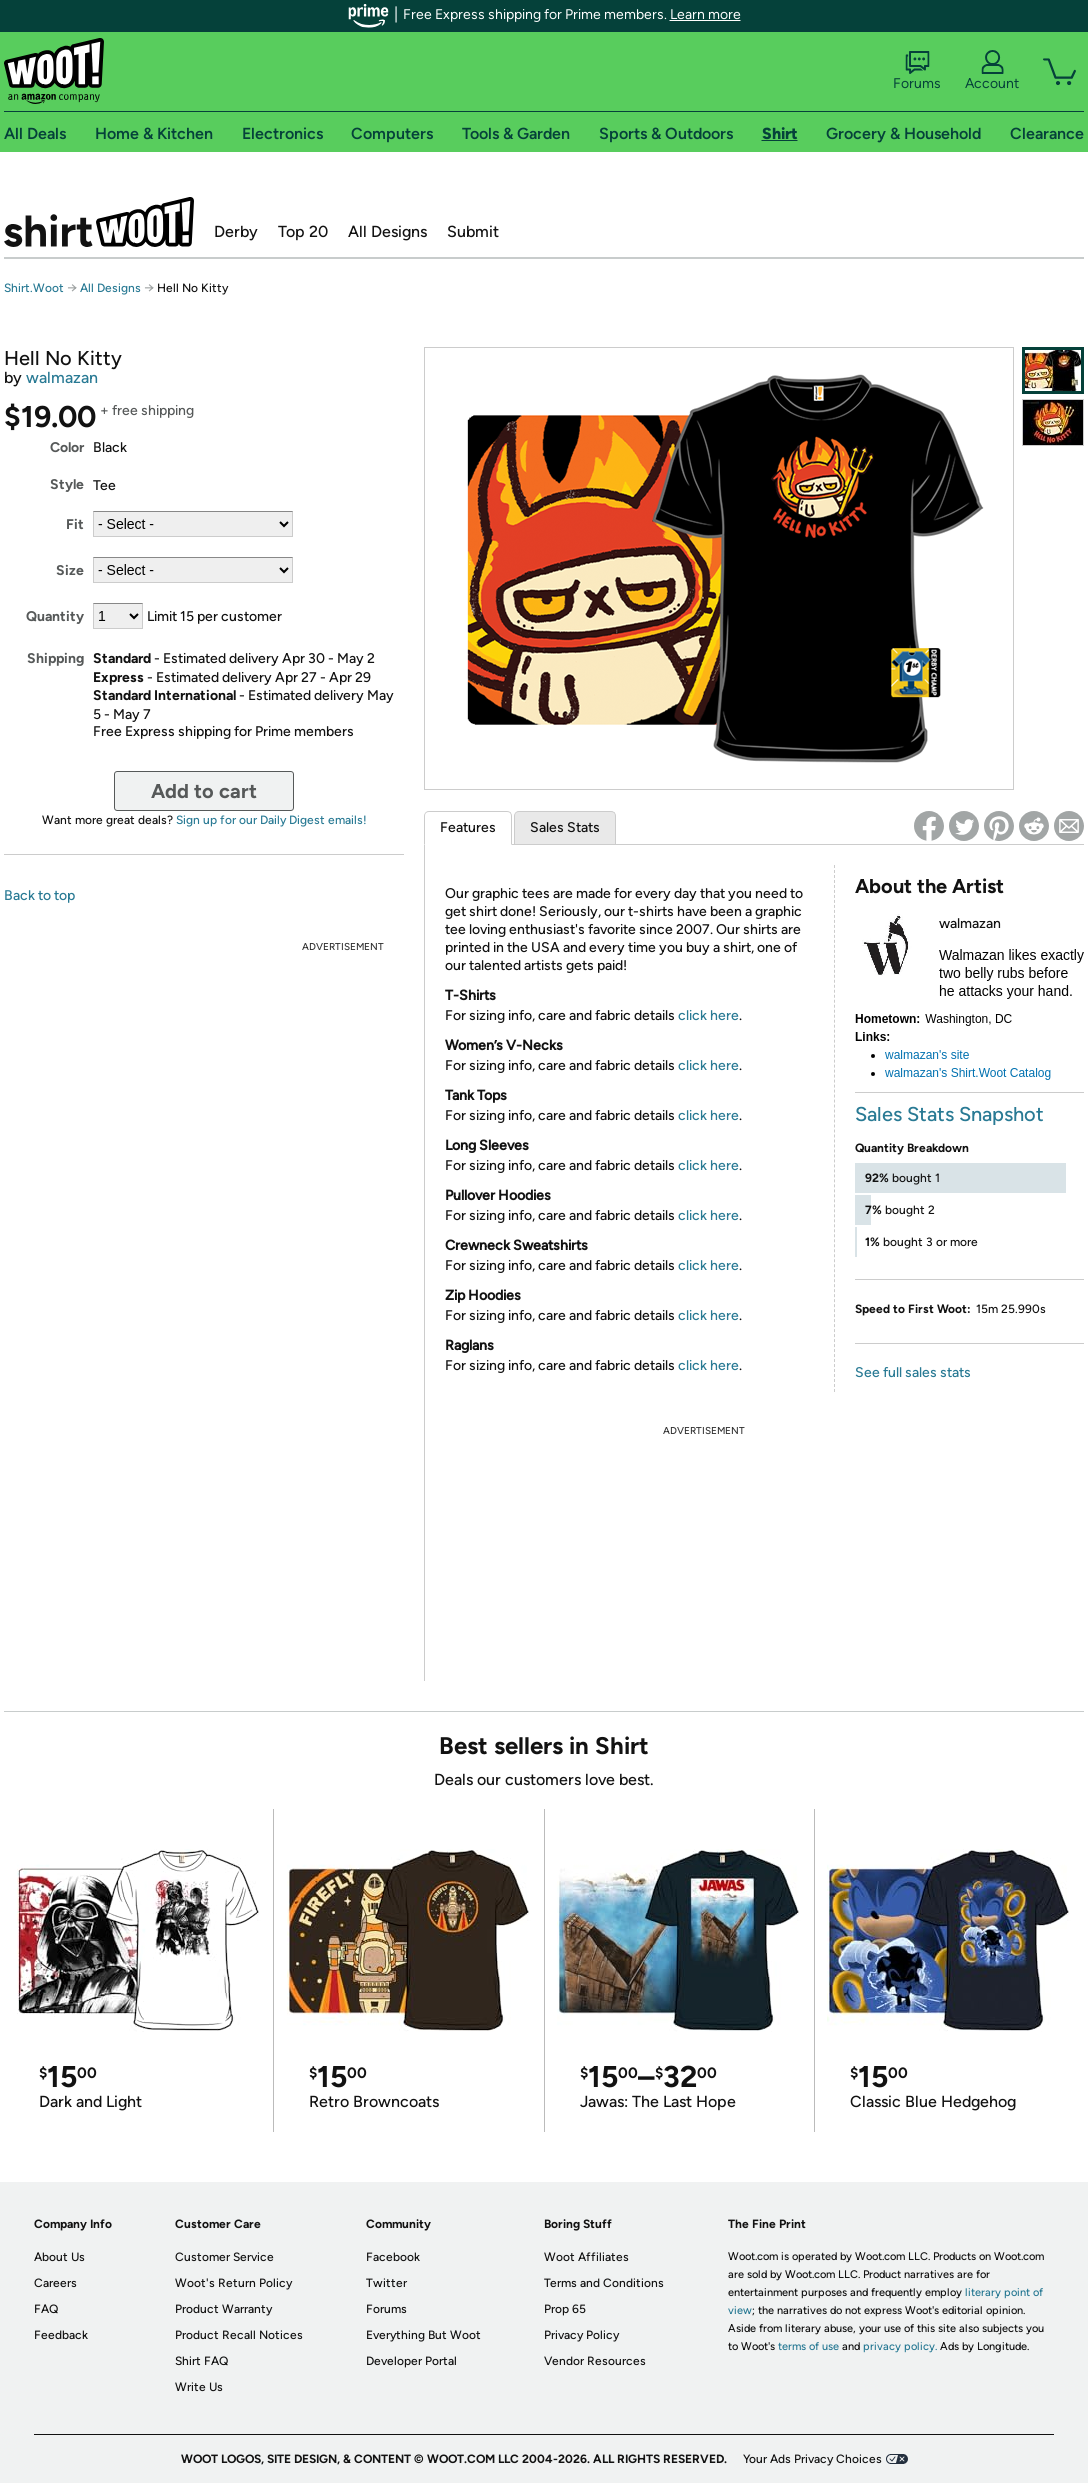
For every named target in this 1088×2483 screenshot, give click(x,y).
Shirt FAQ (201, 2361)
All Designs (387, 231)
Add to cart (204, 791)
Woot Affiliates (586, 2257)
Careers (55, 2283)
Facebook (393, 2257)
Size (70, 570)
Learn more (705, 14)
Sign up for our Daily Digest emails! (271, 820)
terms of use (808, 2346)
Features (468, 827)
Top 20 (303, 231)
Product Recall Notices (239, 2335)
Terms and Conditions (604, 2283)
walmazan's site (927, 1055)
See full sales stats (913, 1372)
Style (67, 484)
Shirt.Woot (99, 222)
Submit (473, 231)
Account (992, 71)
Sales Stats (565, 827)
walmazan (62, 377)
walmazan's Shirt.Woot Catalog (968, 1073)
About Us (59, 2257)
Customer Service (224, 2257)
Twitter (386, 2283)
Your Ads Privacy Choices (812, 2459)
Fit (75, 524)
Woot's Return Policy (233, 2283)
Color (67, 447)
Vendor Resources (595, 2361)
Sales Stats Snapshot (949, 1114)
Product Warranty (223, 2309)
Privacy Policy (581, 2335)
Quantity (55, 616)
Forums (917, 71)
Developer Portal (411, 2361)
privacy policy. (900, 2346)
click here (708, 1015)
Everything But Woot (423, 2335)
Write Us (199, 2387)
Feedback (61, 2335)
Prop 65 (565, 2309)
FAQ (46, 2309)
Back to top (39, 895)
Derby (236, 231)
